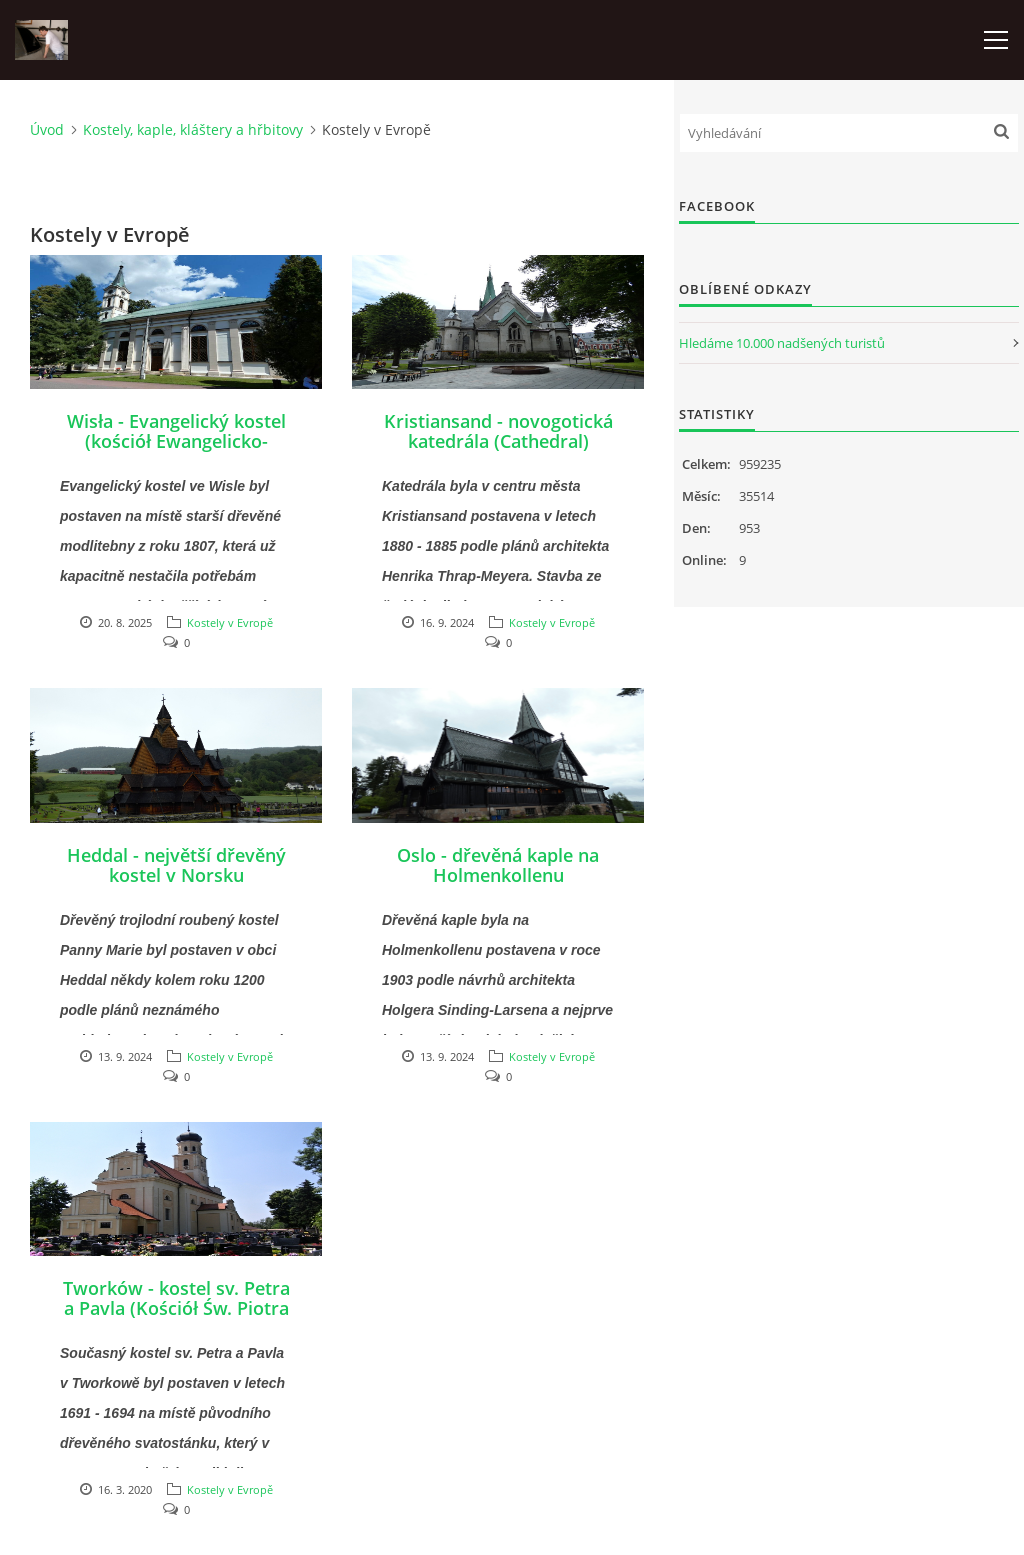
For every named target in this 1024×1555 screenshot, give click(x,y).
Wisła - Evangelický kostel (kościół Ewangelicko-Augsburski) (176, 441)
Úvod (47, 129)
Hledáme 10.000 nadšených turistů (782, 343)
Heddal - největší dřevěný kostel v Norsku (176, 865)
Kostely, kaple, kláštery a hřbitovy (193, 129)
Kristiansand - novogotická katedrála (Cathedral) (498, 431)
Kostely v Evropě (230, 622)
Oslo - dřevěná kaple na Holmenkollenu (498, 865)
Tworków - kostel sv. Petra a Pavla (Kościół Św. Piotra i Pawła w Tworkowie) (176, 1308)
